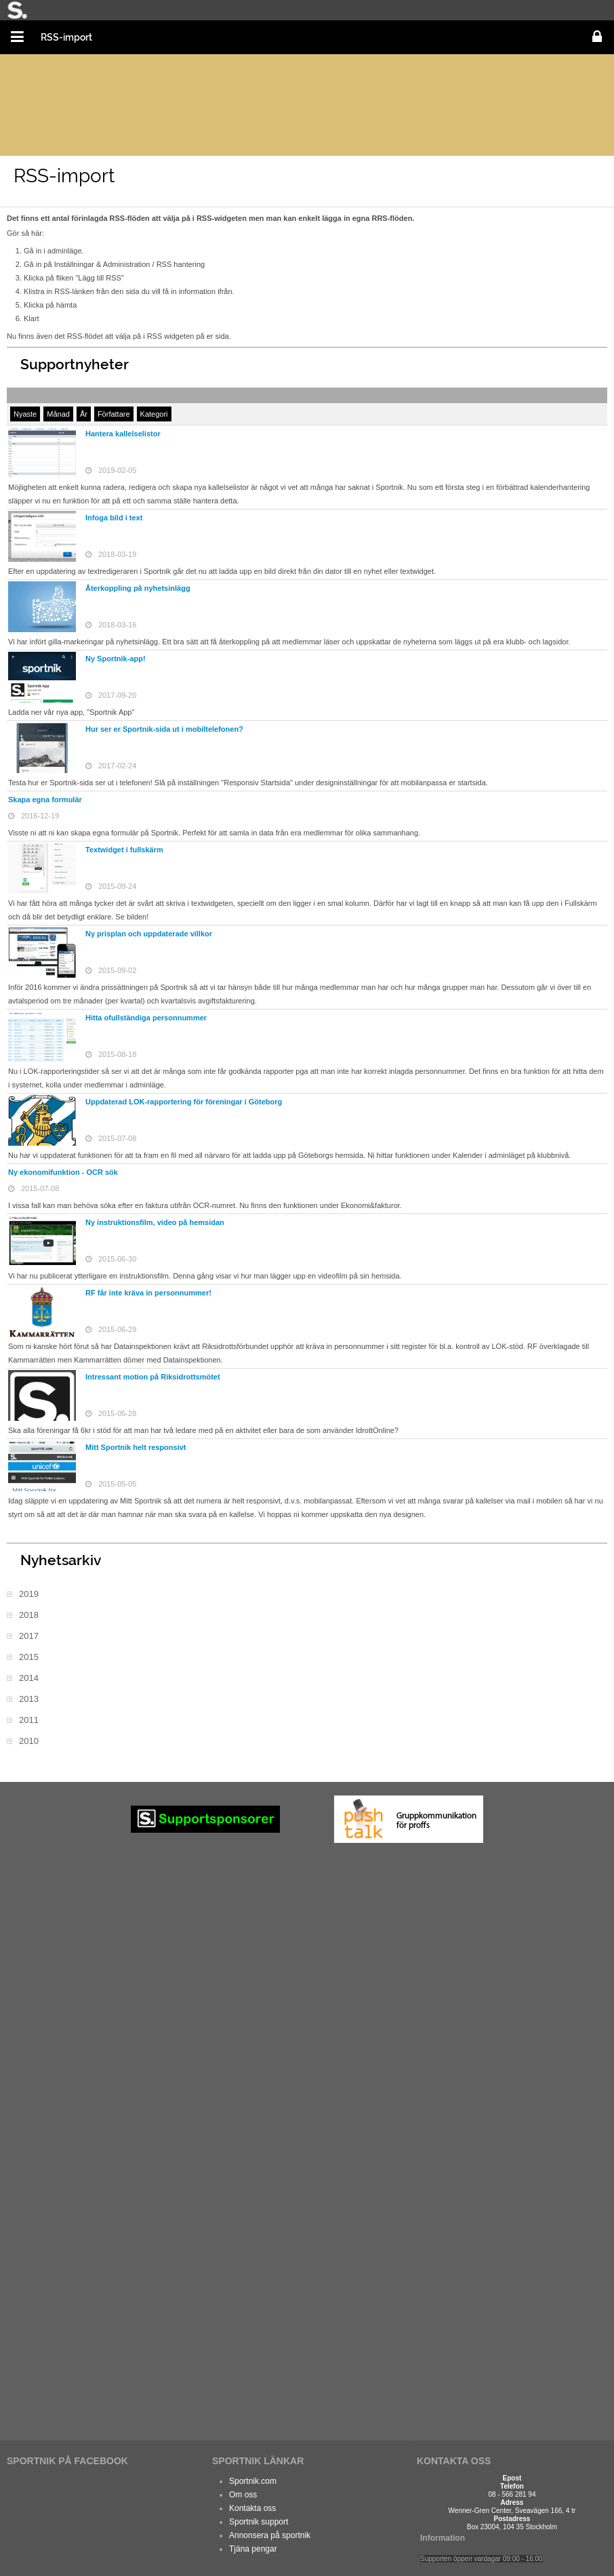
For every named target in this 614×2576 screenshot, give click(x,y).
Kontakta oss (252, 2508)
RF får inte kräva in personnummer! (148, 1293)
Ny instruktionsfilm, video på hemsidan (154, 1222)
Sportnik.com (253, 2481)
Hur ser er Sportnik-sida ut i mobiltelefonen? (164, 729)
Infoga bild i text (113, 518)
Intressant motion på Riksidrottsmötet (152, 1377)
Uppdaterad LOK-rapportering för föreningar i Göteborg (183, 1102)
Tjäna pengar (253, 2549)
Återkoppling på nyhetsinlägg (137, 588)
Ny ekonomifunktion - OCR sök (63, 1172)
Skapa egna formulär (45, 799)
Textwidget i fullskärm (124, 850)
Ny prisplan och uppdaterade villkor (148, 934)
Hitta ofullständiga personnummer (146, 1018)
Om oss (243, 2494)
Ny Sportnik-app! (115, 659)
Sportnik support (258, 2522)
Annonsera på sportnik (269, 2535)
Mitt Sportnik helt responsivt (135, 1447)
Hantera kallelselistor (123, 434)
